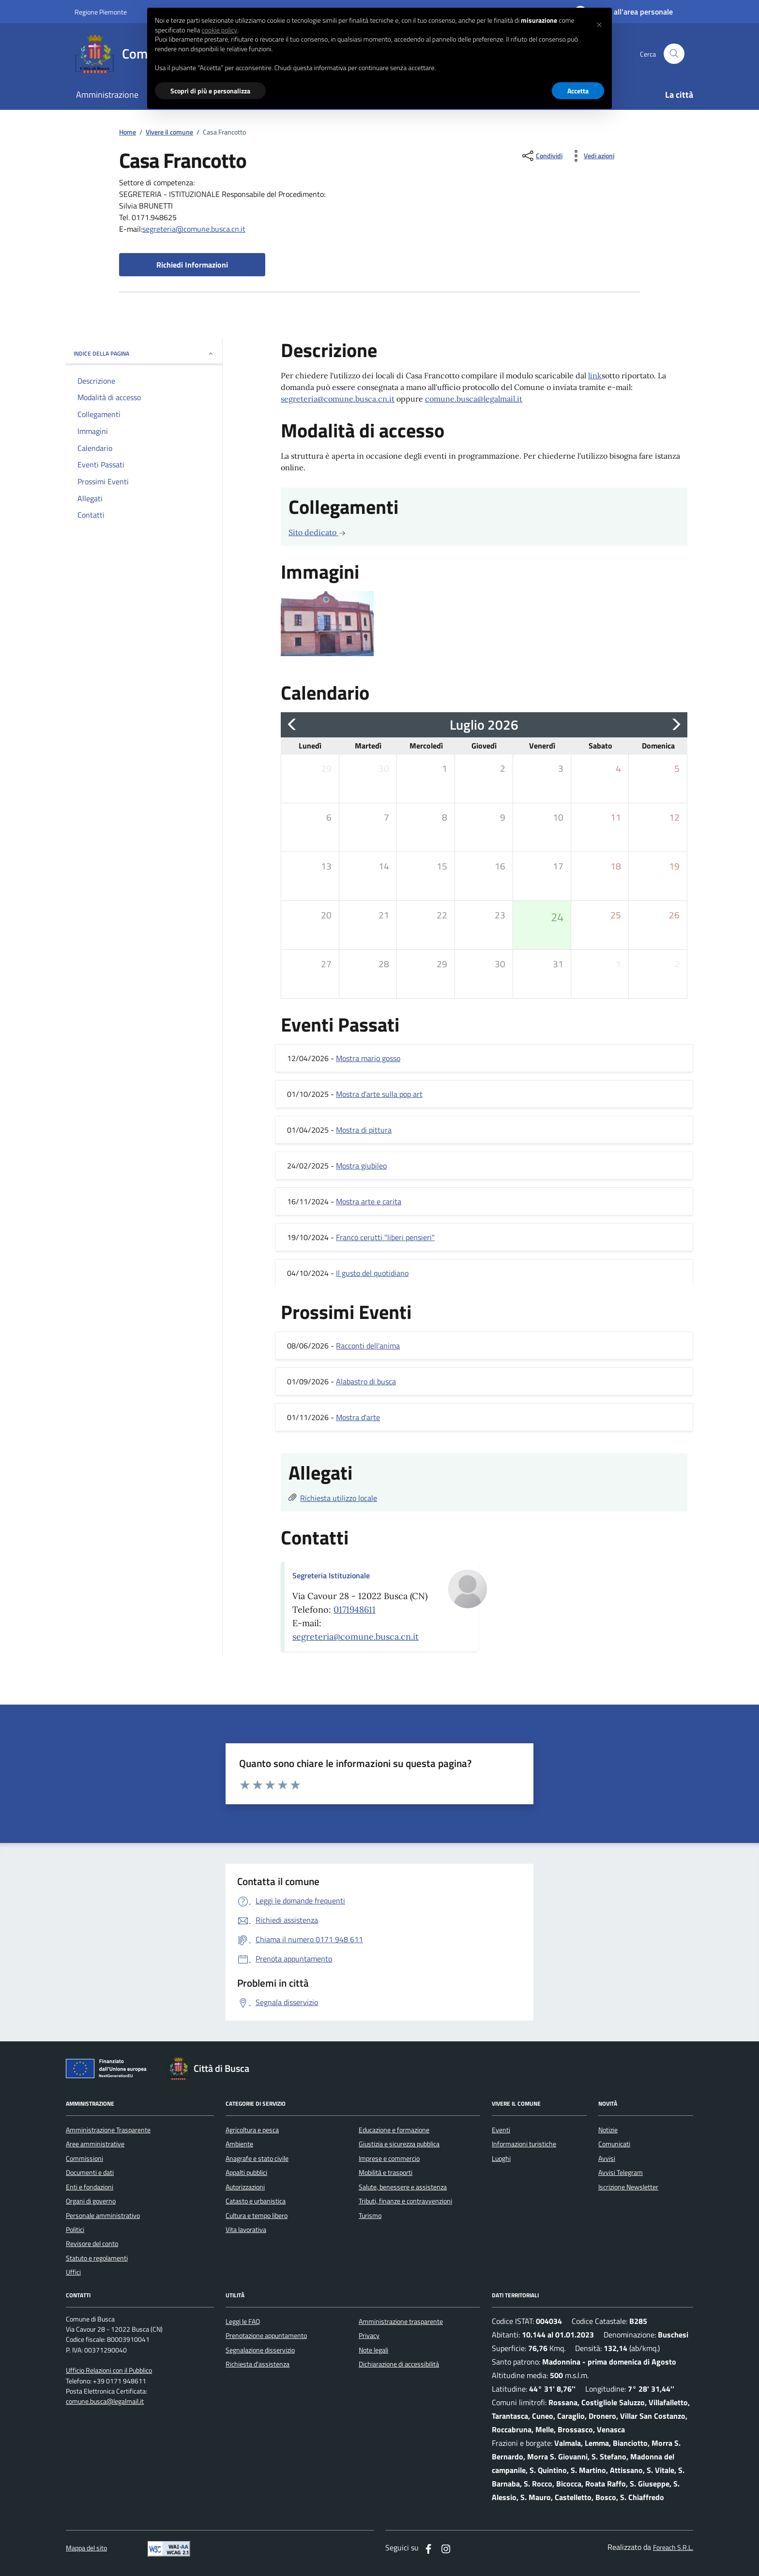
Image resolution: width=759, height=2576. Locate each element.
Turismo (370, 2215)
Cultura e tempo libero (257, 2215)
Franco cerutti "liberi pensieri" (385, 1237)
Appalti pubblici (246, 2172)
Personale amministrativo (103, 2215)
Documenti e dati (90, 2172)
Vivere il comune (169, 132)
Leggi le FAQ (243, 2321)
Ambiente (239, 2144)
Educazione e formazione (394, 2130)
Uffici (73, 2272)
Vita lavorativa (246, 2229)
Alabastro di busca (366, 1381)
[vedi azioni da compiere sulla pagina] (591, 156)
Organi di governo (91, 2201)
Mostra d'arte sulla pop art (379, 1094)
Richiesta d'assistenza (257, 2364)
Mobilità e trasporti (385, 2172)
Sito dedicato (317, 532)
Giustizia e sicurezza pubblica (399, 2144)
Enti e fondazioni (89, 2187)
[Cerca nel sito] (674, 54)
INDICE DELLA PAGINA (144, 353)
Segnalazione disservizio (260, 2350)
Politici (75, 2229)
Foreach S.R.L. (673, 2548)
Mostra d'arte (358, 1417)
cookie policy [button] (219, 30)
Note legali (373, 2350)
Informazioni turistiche (524, 2144)
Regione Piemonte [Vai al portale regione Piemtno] (101, 12)
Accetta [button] (578, 91)
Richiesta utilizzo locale (338, 1498)
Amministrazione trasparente (401, 2321)
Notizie (608, 2130)
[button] (599, 23)
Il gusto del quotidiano (372, 1273)
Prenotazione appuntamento (266, 2335)
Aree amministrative (95, 2144)
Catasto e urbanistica (256, 2201)
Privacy (369, 2335)
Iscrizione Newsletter (628, 2187)
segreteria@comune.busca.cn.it (193, 229)
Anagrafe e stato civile (257, 2158)
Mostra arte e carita (368, 1201)
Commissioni (84, 2158)
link (595, 375)
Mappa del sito (86, 2548)
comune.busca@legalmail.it (473, 399)
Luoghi (501, 2158)
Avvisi (606, 2158)
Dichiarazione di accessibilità (399, 2364)
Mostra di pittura (364, 1130)
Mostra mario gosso (368, 1058)
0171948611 (355, 1609)
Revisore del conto (92, 2243)
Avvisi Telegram (620, 2172)
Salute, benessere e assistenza (403, 2187)
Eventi (501, 2130)
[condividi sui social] (541, 156)
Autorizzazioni (245, 2187)
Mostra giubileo (361, 1165)
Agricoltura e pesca (252, 2130)
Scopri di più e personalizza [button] (210, 91)
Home (127, 132)
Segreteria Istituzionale (331, 1575)
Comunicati (614, 2144)
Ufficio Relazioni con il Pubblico (109, 2371)
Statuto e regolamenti (97, 2258)
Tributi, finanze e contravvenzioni (405, 2201)
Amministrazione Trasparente (108, 2130)
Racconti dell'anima (368, 1345)
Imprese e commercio (389, 2158)
